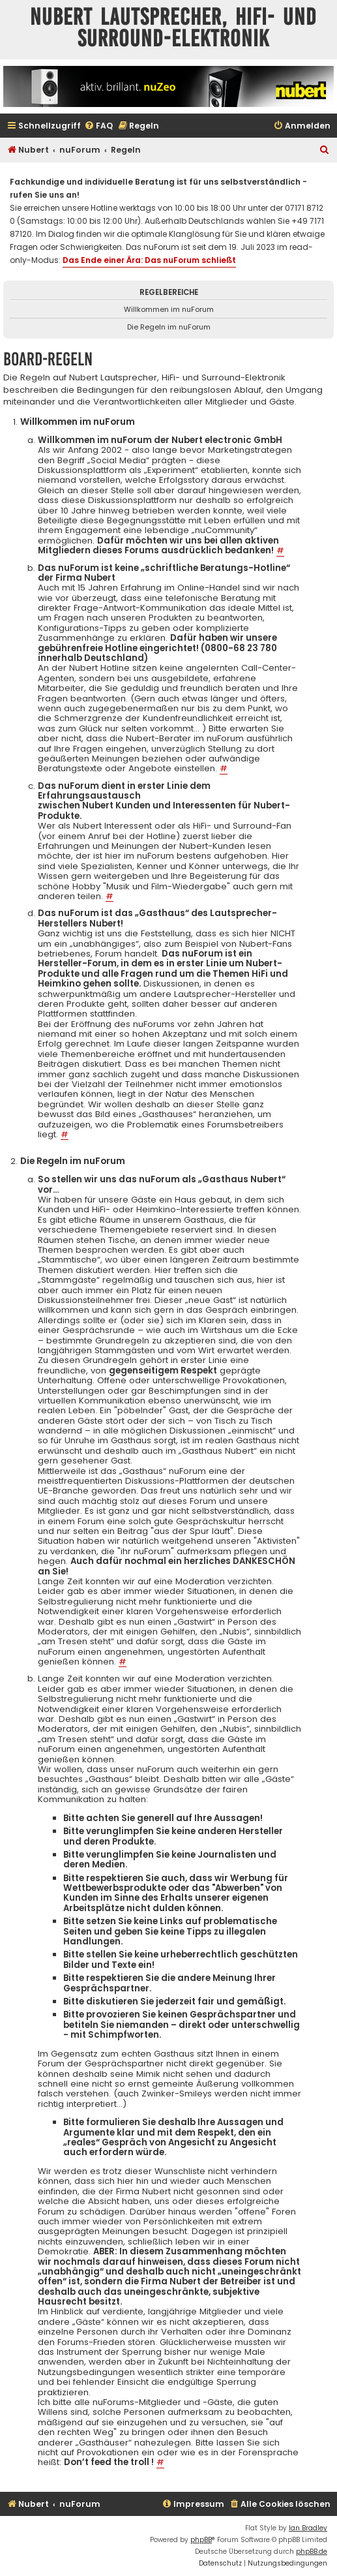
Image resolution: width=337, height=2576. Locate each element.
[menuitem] (98, 126)
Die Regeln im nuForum (169, 327)
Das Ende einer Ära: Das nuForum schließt (149, 260)
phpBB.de (311, 2551)
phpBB (201, 2540)
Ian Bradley (308, 2528)
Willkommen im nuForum (169, 309)
